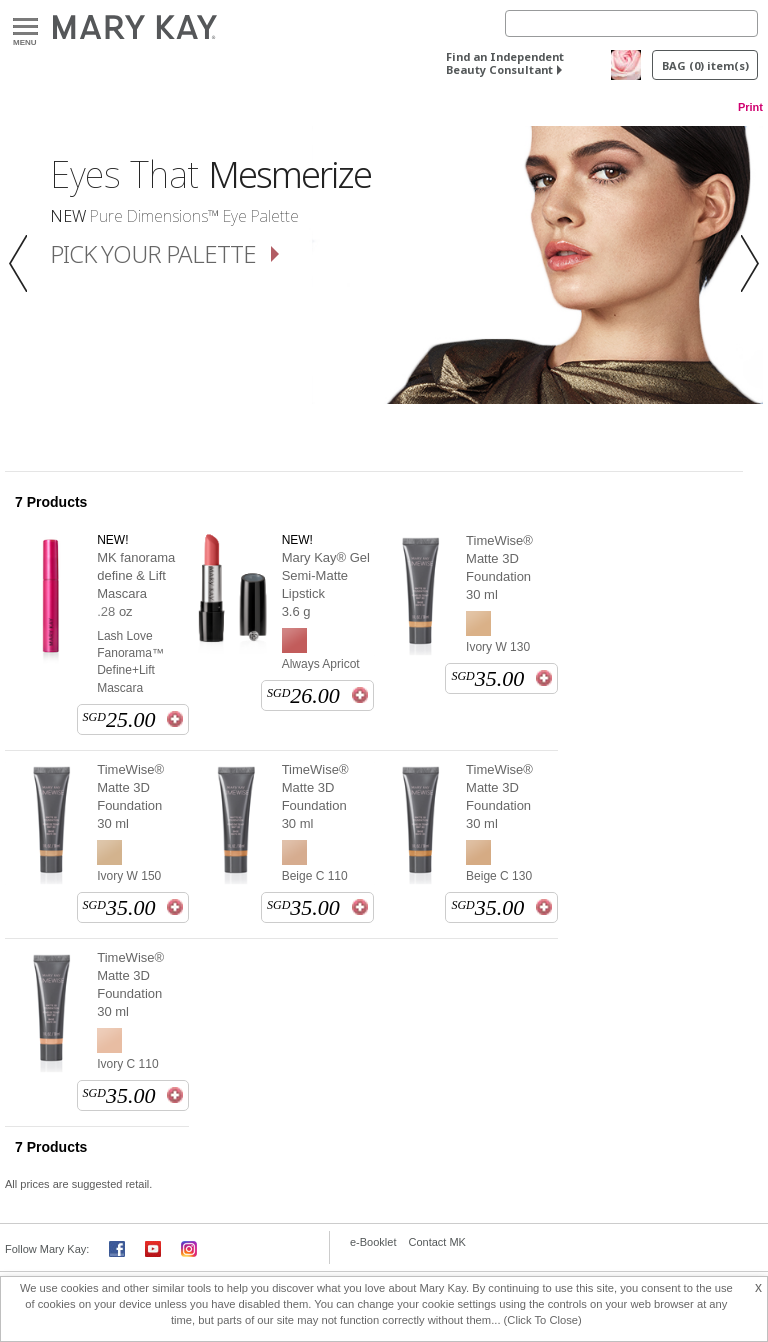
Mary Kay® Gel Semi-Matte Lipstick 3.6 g (326, 584)
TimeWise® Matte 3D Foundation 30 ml (499, 567)
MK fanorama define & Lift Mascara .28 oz (136, 584)
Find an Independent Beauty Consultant (505, 63)
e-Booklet (373, 1242)
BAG (705, 65)
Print (750, 107)
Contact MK (436, 1242)
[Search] (631, 23)
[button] (24, 265)
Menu (25, 27)
